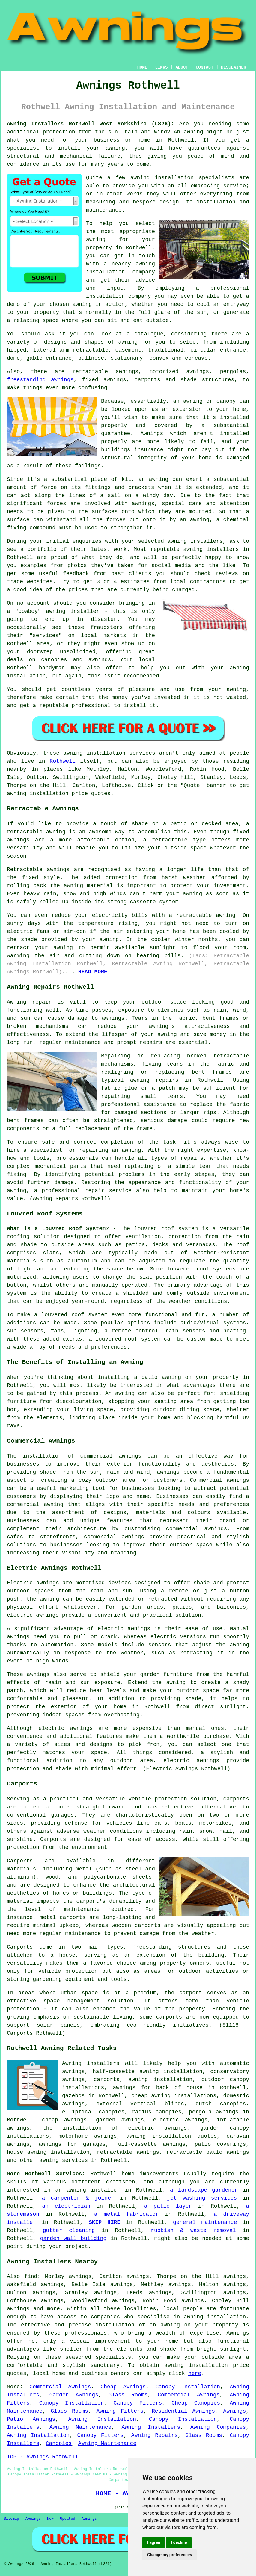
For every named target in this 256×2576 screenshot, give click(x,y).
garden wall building (73, 2238)
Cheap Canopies (195, 2403)
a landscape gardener (204, 2190)
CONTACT (204, 67)
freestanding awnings (40, 380)
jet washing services (202, 2198)
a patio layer (168, 2206)
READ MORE (92, 972)
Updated (67, 2519)
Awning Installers (150, 2427)
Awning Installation (102, 2419)
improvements (159, 2174)
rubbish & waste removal (193, 2230)
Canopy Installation (187, 2387)
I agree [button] (153, 2542)
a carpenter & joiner (78, 2198)
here (194, 2373)
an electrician (66, 2206)
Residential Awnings (183, 2411)
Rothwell (63, 761)
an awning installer (87, 2190)
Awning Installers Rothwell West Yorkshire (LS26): (90, 124)
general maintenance (205, 2222)
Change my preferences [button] (169, 2554)
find (30, 2276)
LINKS (161, 67)
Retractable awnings (38, 870)
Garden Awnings (73, 2395)
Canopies (59, 2443)
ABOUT (182, 67)
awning (193, 132)
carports (236, 1799)
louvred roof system (166, 1229)
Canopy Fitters (138, 2403)
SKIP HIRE (104, 2222)
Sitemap (11, 2519)
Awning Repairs (154, 2435)
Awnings (234, 2411)
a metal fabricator (126, 2214)
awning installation (160, 2080)
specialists (113, 2357)
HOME (142, 67)
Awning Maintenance (80, 2427)
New (50, 2519)
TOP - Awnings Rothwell (42, 2457)
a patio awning (157, 1377)
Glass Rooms (128, 2395)
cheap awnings (64, 2120)
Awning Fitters (119, 2411)
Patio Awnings (31, 2419)
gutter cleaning (69, 2230)
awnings (143, 504)
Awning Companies (218, 2427)
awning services (63, 2160)
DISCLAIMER (233, 67)
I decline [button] (179, 2542)
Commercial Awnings (60, 2387)
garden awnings (120, 2120)
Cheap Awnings (123, 2387)
